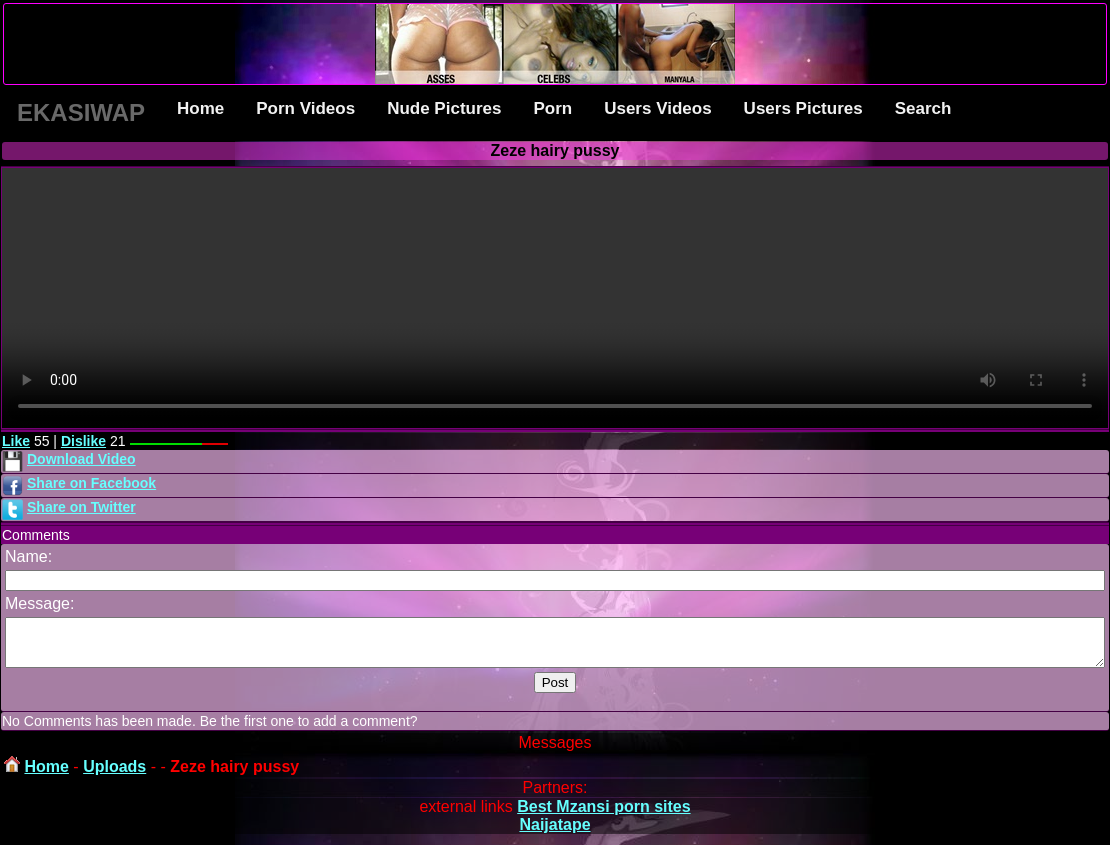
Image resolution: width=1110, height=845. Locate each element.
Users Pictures (803, 108)
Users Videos (657, 108)
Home (200, 108)
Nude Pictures (444, 108)
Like (16, 441)
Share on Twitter (81, 507)
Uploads (114, 775)
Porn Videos (305, 108)
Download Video (81, 459)
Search (923, 108)
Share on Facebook (91, 483)
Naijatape (554, 833)
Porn (552, 108)
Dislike (83, 441)
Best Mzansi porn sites (603, 815)
